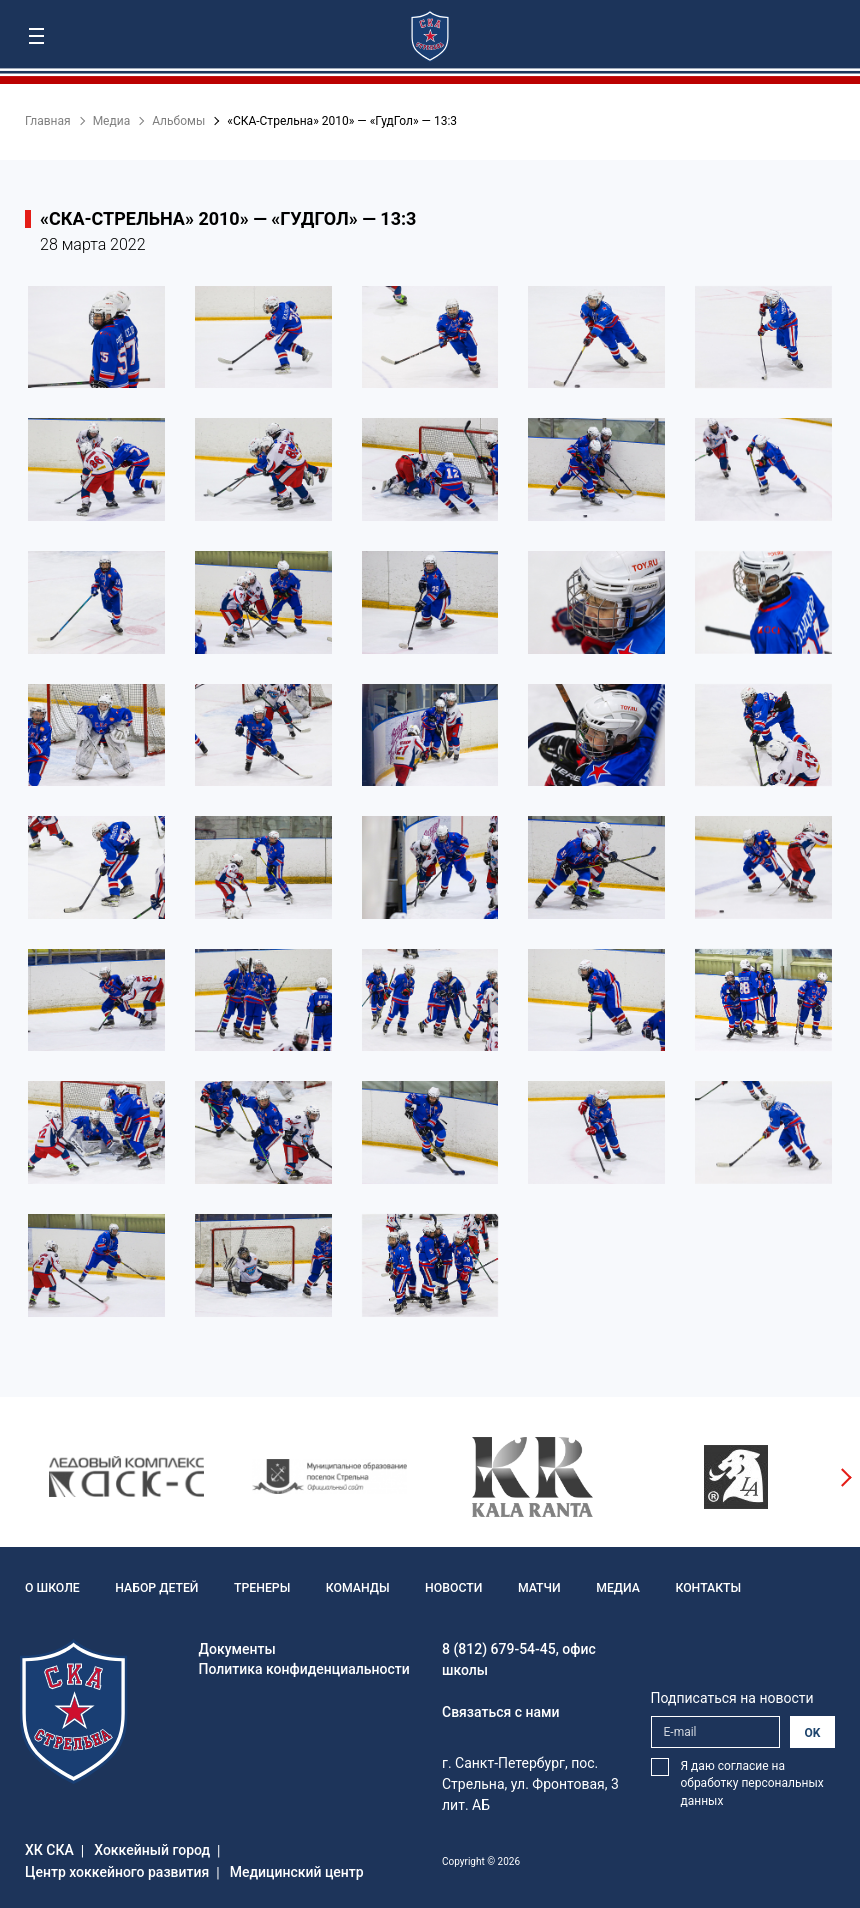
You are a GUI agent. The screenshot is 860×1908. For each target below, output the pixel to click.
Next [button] (845, 1477)
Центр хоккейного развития (117, 1872)
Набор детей (154, 1588)
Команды (353, 1588)
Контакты (699, 1588)
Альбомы (178, 121)
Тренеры (258, 1588)
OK (813, 1733)
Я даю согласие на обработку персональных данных (752, 1783)
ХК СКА (49, 1850)
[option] (126, 1477)
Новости (447, 1588)
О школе (52, 1588)
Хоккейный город (152, 1850)
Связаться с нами (501, 1712)
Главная (48, 121)
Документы (237, 1649)
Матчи (532, 1588)
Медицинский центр (297, 1872)
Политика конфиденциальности (304, 1669)
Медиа (112, 121)
